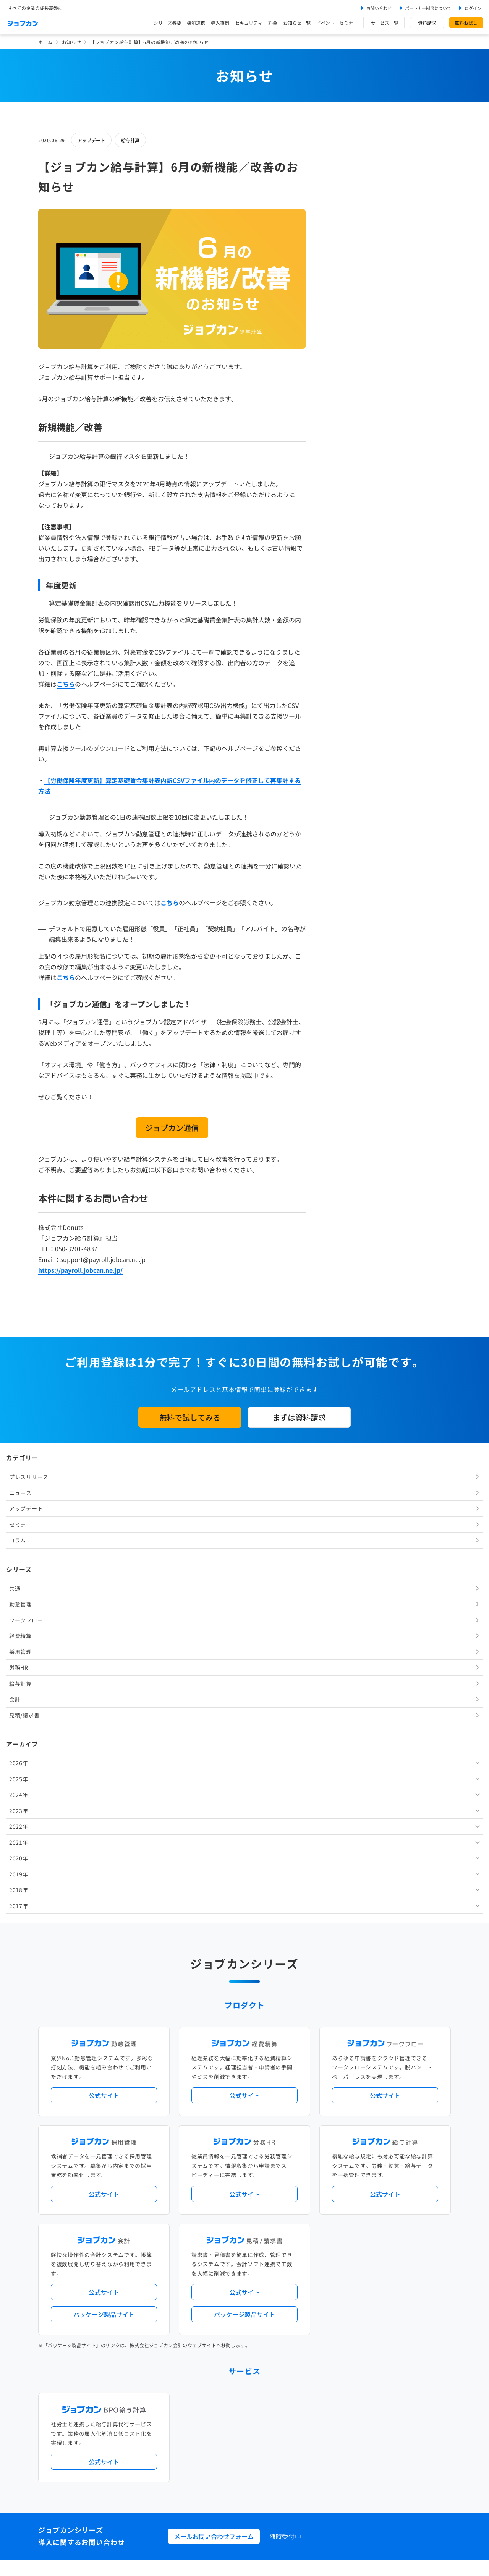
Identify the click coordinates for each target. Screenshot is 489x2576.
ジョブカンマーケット (273, 2426)
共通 (339, 281)
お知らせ (71, 42)
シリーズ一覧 (201, 2238)
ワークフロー (350, 312)
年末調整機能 (403, 2182)
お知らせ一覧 (297, 22)
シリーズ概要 (167, 22)
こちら (66, 684)
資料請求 (427, 22)
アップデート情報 (268, 2150)
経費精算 (345, 328)
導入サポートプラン (261, 2207)
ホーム (45, 42)
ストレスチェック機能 (211, 2207)
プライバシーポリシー (268, 2459)
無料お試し (466, 22)
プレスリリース (353, 169)
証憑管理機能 (422, 2194)
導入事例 (220, 22)
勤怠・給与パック (312, 2182)
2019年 (343, 566)
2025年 (343, 471)
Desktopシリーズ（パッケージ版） (259, 2238)
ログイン (473, 8)
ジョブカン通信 (172, 1127)
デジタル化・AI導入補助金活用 (220, 2194)
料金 (272, 22)
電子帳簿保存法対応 (333, 2194)
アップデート (91, 140)
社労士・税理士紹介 (252, 2270)
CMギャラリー (318, 2426)
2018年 (343, 582)
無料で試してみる (189, 1417)
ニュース (345, 185)
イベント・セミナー (337, 22)
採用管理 (345, 344)
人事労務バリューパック (213, 2182)
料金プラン (199, 2395)
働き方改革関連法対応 (283, 2194)
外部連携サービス (206, 2270)
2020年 (343, 551)
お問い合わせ (379, 8)
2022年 (343, 519)
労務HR (343, 360)
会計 (339, 392)
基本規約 (225, 2459)
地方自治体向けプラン (360, 2182)
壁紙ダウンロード (357, 2426)
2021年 (343, 535)
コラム (342, 233)
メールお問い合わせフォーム (214, 2056)
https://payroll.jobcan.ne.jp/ (80, 1270)
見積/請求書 (349, 408)
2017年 (343, 598)
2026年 (343, 456)
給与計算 (130, 140)
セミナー (345, 217)
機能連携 (196, 22)
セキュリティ (248, 22)
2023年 (343, 503)
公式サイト (104, 1615)
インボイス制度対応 (381, 2194)
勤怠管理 (345, 297)
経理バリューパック (266, 2182)
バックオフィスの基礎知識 (216, 2426)
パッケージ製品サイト (103, 1834)
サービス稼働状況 (311, 2150)
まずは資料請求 (299, 1417)
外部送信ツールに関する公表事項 (404, 2459)
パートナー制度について (428, 8)
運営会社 (196, 2459)
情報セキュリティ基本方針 (330, 2459)
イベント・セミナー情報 (213, 2332)
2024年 (343, 487)
